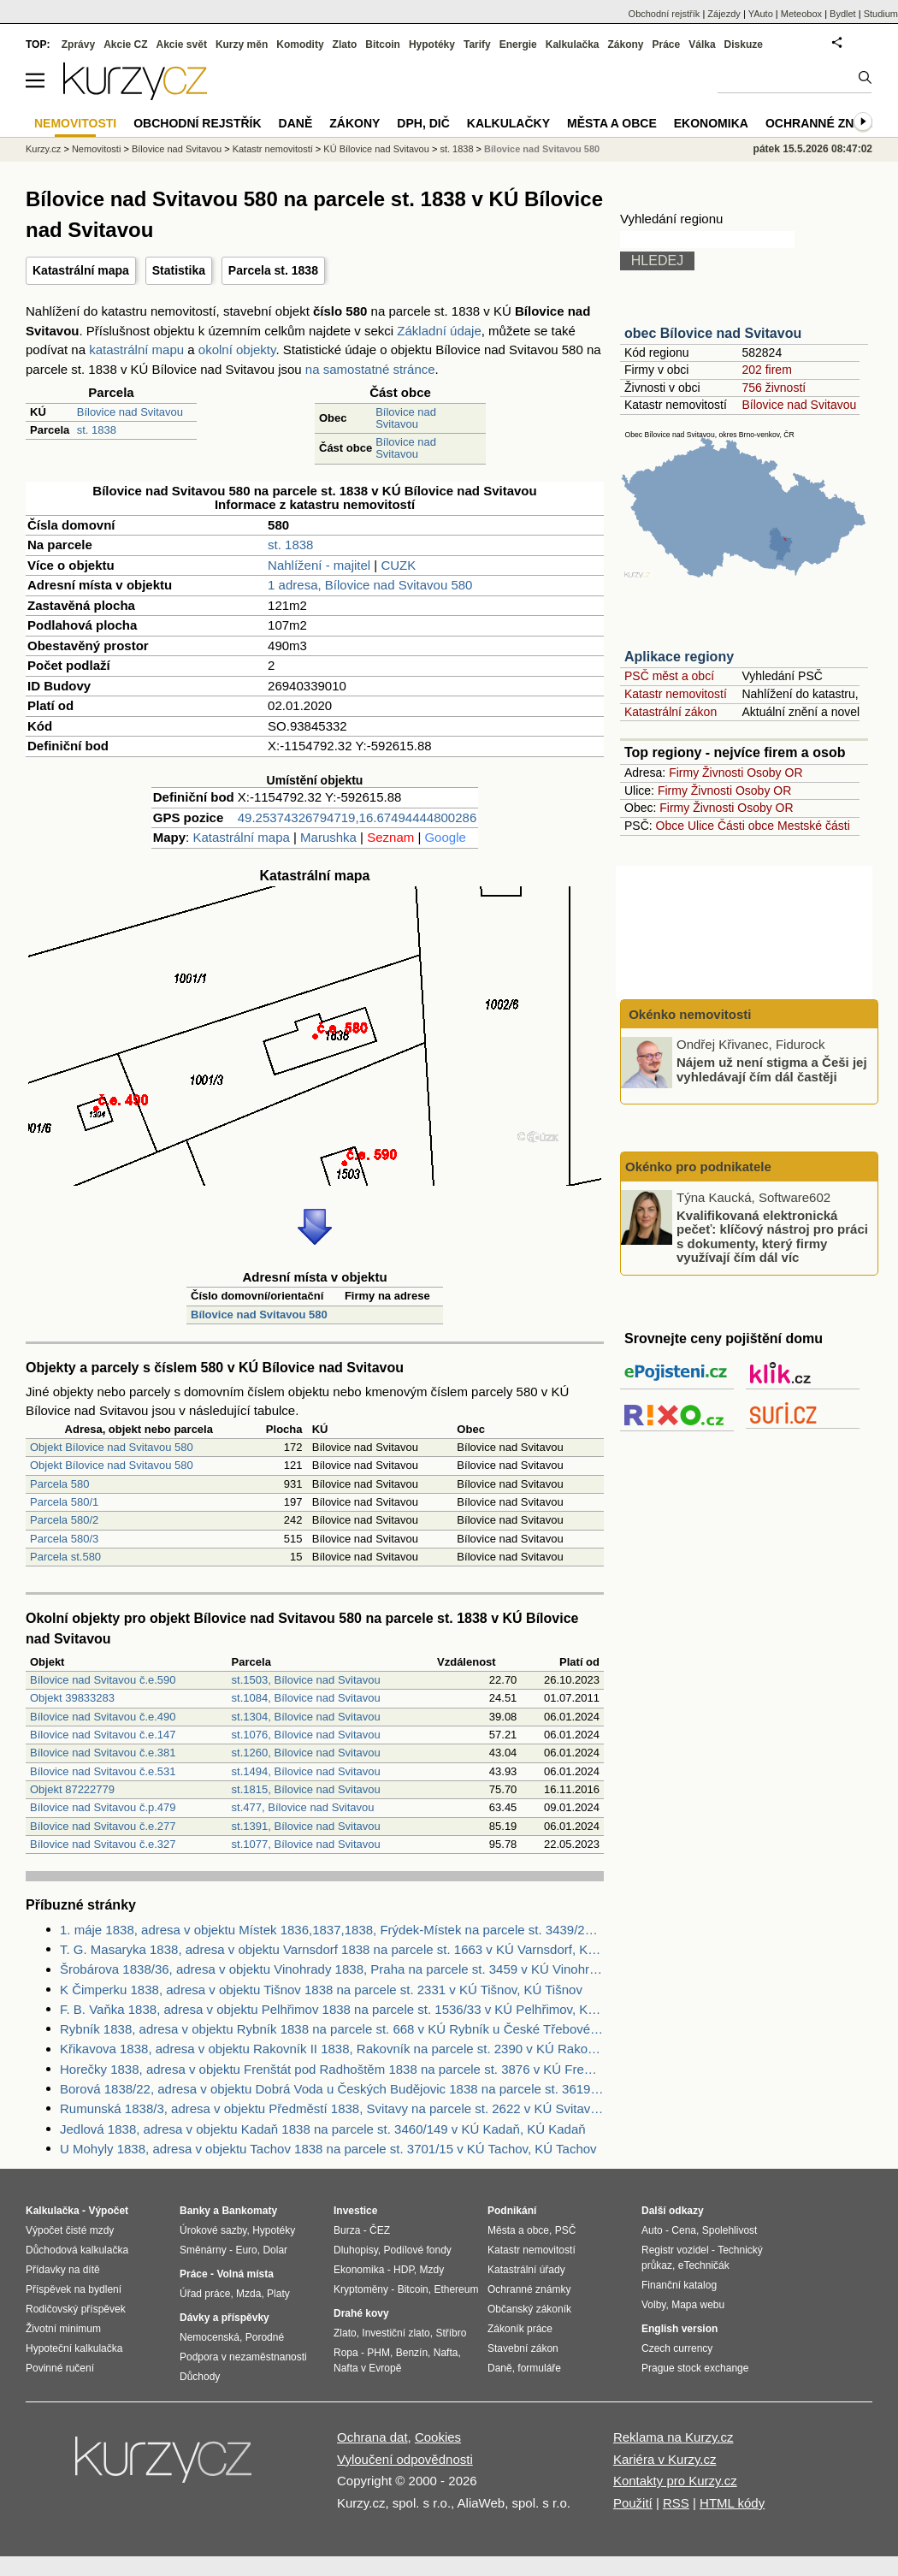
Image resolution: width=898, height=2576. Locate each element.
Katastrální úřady (526, 2270)
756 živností (773, 387)
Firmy (684, 772)
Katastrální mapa (80, 270)
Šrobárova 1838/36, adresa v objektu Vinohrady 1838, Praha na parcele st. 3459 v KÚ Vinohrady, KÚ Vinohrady (332, 1969)
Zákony (625, 44)
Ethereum (456, 2289)
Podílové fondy (417, 2250)
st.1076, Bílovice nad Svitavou (306, 1734)
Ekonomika (711, 123)
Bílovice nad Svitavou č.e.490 (103, 1716)
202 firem (766, 369)
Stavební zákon (522, 2348)
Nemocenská (209, 2337)
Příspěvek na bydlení (73, 2289)
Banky (195, 2211)
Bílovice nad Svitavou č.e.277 (103, 1826)
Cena (683, 2230)
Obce (670, 825)
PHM (378, 2353)
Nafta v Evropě (367, 2368)
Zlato (345, 44)
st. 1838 (96, 429)
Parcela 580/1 (64, 1501)
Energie (518, 44)
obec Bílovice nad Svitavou (712, 333)
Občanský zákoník (529, 2309)
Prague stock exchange (694, 2368)
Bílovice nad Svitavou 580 (259, 1314)
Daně (296, 123)
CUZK (398, 565)
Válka (701, 44)
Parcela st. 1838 (273, 270)
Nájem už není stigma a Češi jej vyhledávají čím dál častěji (771, 1069)
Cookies (438, 2437)
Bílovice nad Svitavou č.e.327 (103, 1844)
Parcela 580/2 (64, 1519)
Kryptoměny (361, 2289)
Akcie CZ (125, 44)
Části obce (746, 825)
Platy (278, 2294)
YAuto (760, 14)
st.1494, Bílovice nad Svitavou (306, 1771)
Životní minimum (63, 2329)
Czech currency (676, 2348)
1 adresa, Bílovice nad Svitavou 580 (370, 584)
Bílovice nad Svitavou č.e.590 (103, 1679)
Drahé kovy (361, 2313)
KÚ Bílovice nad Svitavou (376, 149)
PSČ (565, 2230)
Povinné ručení (60, 2368)
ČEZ (379, 2230)
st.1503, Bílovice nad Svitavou (306, 1679)
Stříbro (450, 2333)
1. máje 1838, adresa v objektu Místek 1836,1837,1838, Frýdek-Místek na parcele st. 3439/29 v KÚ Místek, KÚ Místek (332, 1929)
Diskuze (743, 44)
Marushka (328, 837)
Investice (355, 2211)
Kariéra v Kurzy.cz (665, 2459)
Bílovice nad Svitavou (130, 412)
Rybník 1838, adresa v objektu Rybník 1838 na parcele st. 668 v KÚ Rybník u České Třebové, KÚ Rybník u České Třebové (332, 2029)
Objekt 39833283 (72, 1697)
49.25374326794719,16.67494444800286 (357, 817)
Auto (652, 2230)
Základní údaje (439, 330)
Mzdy (432, 2270)
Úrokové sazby (213, 2230)
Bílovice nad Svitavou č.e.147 (103, 1734)
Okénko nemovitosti (688, 1014)
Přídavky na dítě (63, 2270)
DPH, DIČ (423, 123)
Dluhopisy (356, 2250)
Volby (653, 2305)
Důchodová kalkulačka (77, 2250)
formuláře (539, 2368)
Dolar (275, 2250)
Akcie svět (182, 44)
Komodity (299, 44)
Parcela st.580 (65, 1556)
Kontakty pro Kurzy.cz (675, 2480)
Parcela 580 (59, 1483)
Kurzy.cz (43, 149)
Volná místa (244, 2274)
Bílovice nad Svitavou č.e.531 (103, 1771)
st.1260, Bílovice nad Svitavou (306, 1752)
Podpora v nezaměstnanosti (243, 2357)
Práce (667, 44)
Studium (881, 14)
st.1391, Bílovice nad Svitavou (306, 1826)
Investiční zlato (395, 2333)
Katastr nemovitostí (675, 694)
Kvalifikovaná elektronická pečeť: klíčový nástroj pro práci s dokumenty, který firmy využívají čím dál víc (772, 1235)
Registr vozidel (675, 2250)
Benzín (412, 2353)
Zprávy (78, 44)
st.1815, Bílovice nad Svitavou (306, 1789)
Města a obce (612, 123)
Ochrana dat (372, 2437)
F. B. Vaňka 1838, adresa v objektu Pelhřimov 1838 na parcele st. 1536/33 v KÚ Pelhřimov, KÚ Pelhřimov (332, 2009)
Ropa (346, 2353)
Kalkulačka (573, 44)
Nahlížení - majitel (319, 565)
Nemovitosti (96, 149)
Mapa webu (697, 2305)
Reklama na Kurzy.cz (673, 2437)
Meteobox (801, 14)
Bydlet (843, 14)
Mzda (248, 2294)
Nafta (446, 2353)
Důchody (200, 2377)
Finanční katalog (679, 2285)
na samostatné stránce (370, 369)
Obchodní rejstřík (664, 14)
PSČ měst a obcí (669, 676)
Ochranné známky (827, 123)
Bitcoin (382, 44)
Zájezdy (724, 14)
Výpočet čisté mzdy (70, 2230)
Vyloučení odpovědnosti (405, 2459)
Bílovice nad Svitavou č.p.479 (103, 1807)
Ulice (701, 825)
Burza (347, 2230)
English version (679, 2329)
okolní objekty (237, 349)
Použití (633, 2503)
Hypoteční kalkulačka (74, 2348)
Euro (246, 2250)
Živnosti (722, 772)
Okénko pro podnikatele (698, 1166)
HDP (403, 2270)
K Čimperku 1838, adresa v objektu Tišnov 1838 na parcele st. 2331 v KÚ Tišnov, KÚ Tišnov (321, 1989)
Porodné (264, 2337)
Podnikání (511, 2211)
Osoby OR (774, 772)
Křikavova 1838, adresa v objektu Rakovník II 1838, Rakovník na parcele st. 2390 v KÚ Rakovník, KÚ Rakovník (332, 2048)
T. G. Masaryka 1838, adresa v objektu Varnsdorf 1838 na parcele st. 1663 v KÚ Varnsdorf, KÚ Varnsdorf (332, 1949)
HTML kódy (732, 2503)
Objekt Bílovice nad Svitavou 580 (111, 1447)
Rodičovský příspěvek (76, 2309)
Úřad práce (205, 2294)
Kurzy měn (242, 44)
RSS (676, 2503)
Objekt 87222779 (72, 1789)
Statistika (178, 270)
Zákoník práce (519, 2329)
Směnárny (203, 2250)
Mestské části (813, 825)
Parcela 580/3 (64, 1538)
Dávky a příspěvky (224, 2318)
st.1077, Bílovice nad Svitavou (306, 1844)
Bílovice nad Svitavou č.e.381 (103, 1752)
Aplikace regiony (679, 656)
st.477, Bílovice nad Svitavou (303, 1807)
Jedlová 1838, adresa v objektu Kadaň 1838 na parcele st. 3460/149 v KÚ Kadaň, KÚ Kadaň (323, 2129)
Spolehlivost (730, 2230)
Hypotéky (432, 44)
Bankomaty (249, 2211)
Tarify (477, 44)
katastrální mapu (136, 349)
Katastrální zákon (670, 712)
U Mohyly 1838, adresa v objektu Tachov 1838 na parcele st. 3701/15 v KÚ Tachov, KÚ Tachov (328, 2148)
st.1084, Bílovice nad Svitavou (306, 1697)
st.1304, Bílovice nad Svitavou (306, 1716)
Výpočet (108, 2211)
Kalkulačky (508, 123)
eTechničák (704, 2265)
